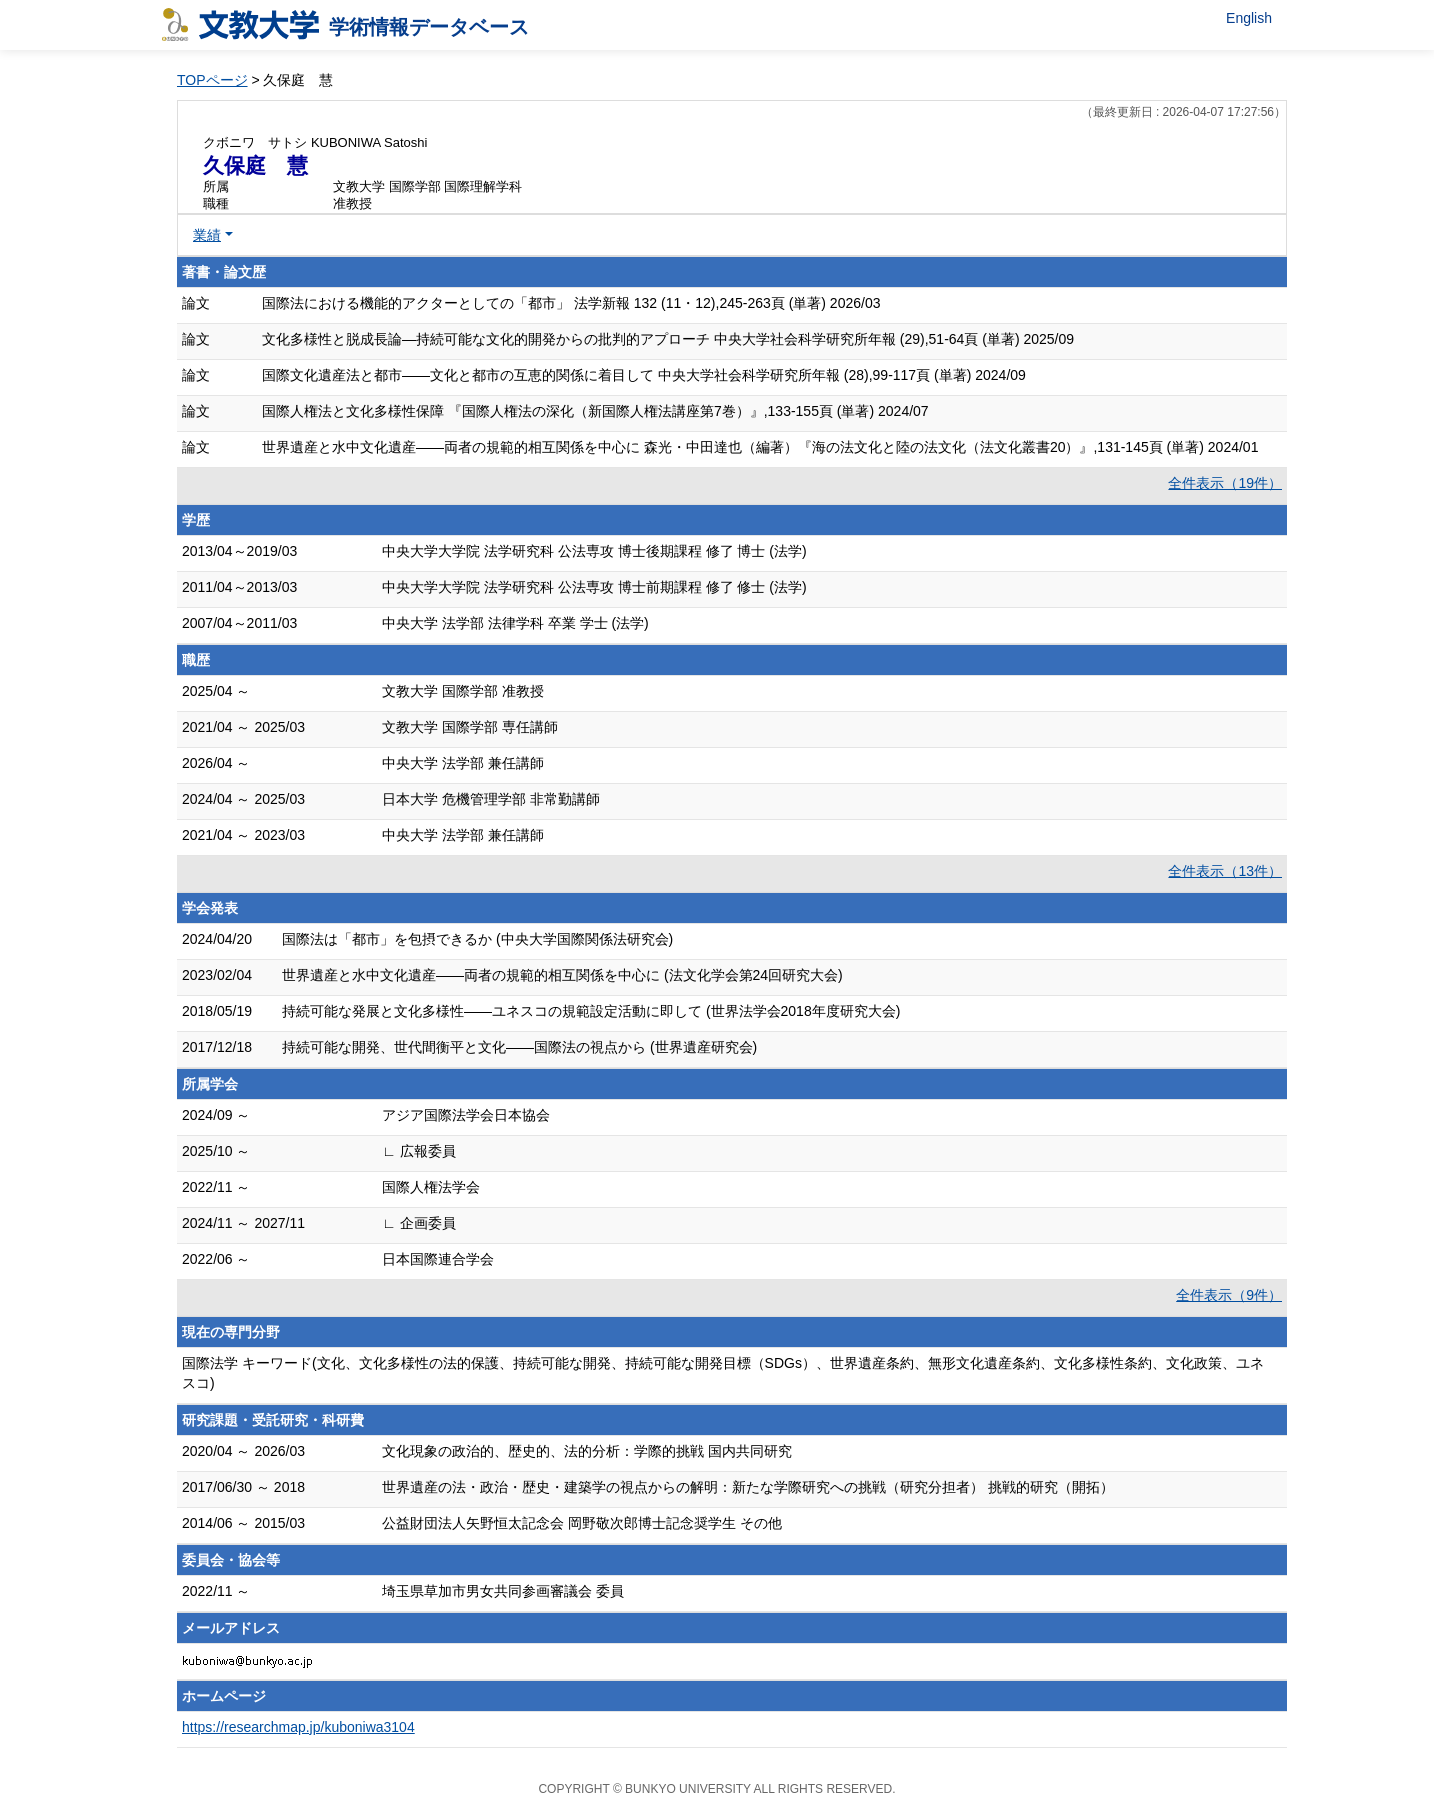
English (1249, 18)
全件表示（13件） (1225, 871)
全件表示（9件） (1229, 1295)
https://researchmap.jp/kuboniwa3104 (298, 1727)
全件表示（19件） (1225, 483)
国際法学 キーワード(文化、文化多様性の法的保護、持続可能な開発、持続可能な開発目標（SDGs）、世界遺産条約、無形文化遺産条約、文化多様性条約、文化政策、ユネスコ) (723, 1373)
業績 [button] (207, 235)
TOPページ (212, 80)
